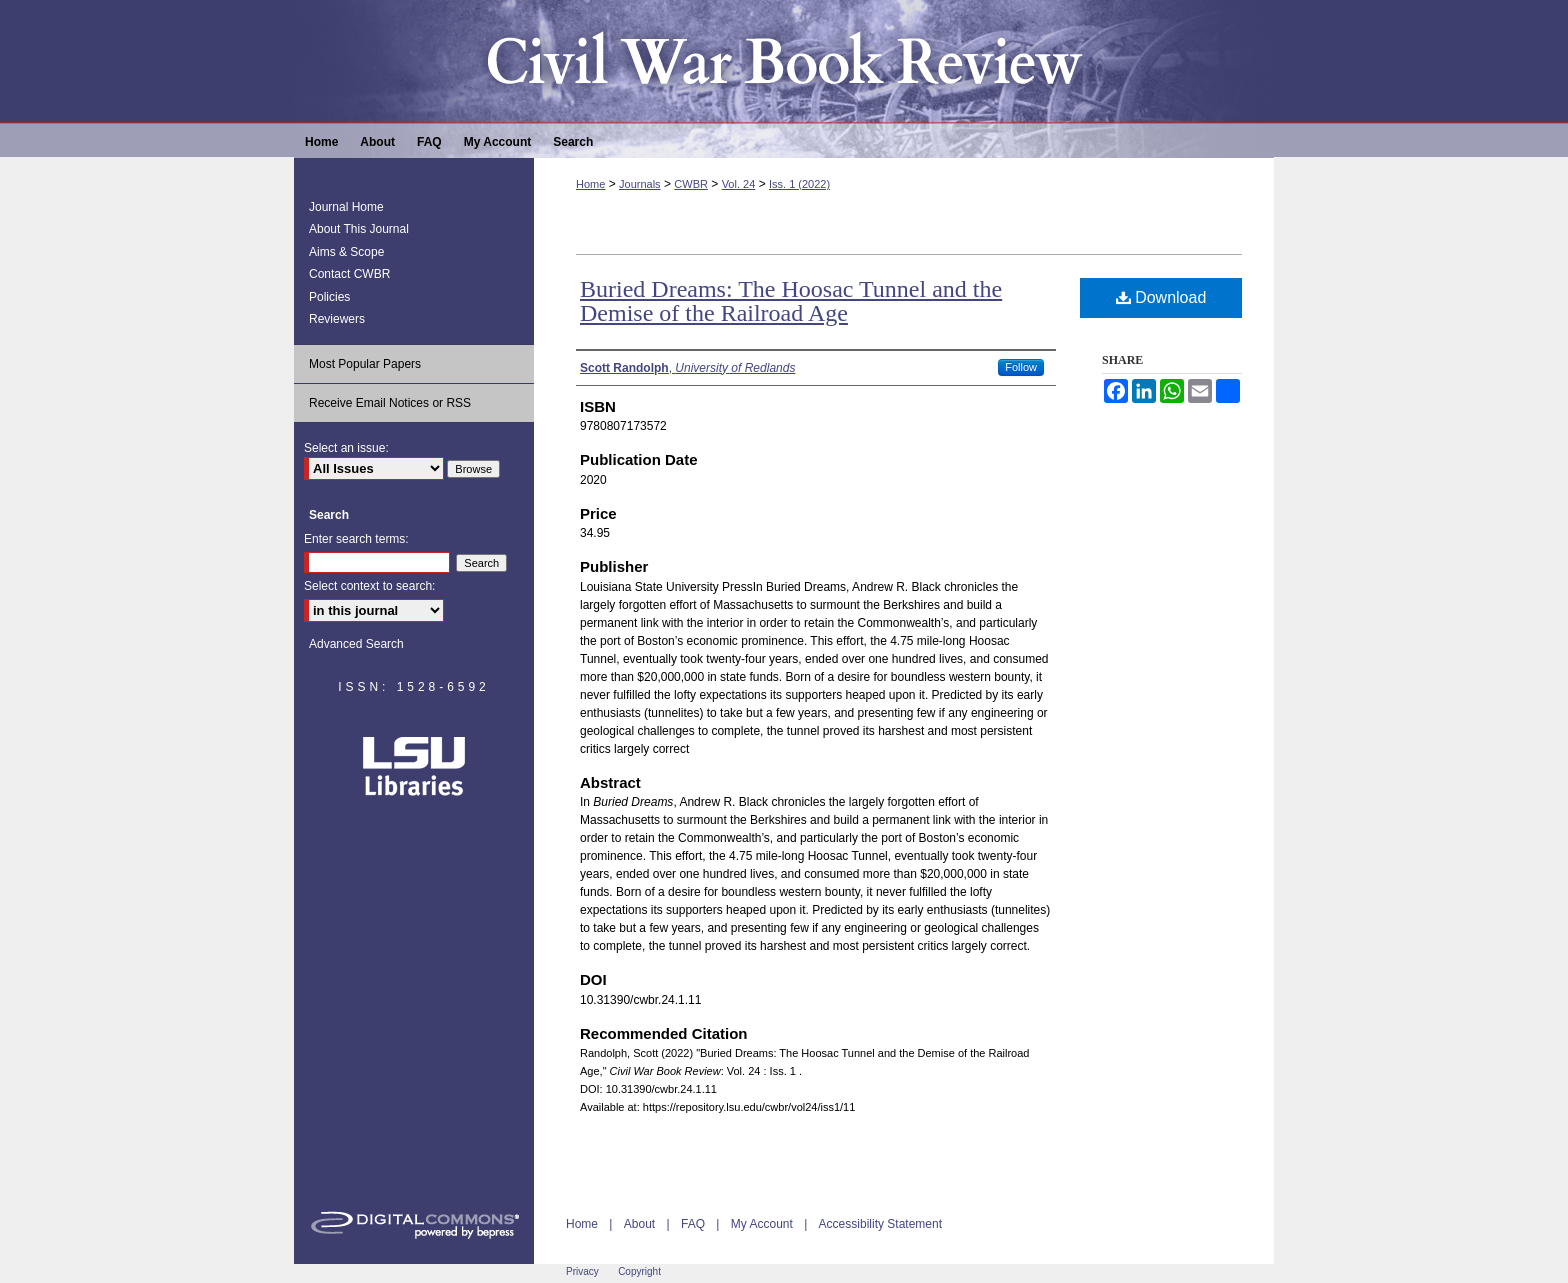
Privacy (582, 1271)
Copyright (639, 1271)
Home (590, 184)
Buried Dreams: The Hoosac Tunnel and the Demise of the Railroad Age (791, 301)
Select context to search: (369, 586)
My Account (762, 1224)
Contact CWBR (349, 274)
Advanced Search (356, 644)
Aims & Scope (346, 252)
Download (1161, 297)
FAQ (693, 1224)
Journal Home (346, 207)
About (639, 1224)
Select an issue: (346, 448)
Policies (329, 297)
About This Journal (359, 229)
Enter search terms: (356, 539)
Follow (1021, 367)
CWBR (691, 184)
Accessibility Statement (880, 1224)
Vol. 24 (739, 184)
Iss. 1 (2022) (799, 184)
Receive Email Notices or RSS (390, 403)
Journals (640, 184)
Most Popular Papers (365, 364)
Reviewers (337, 319)
